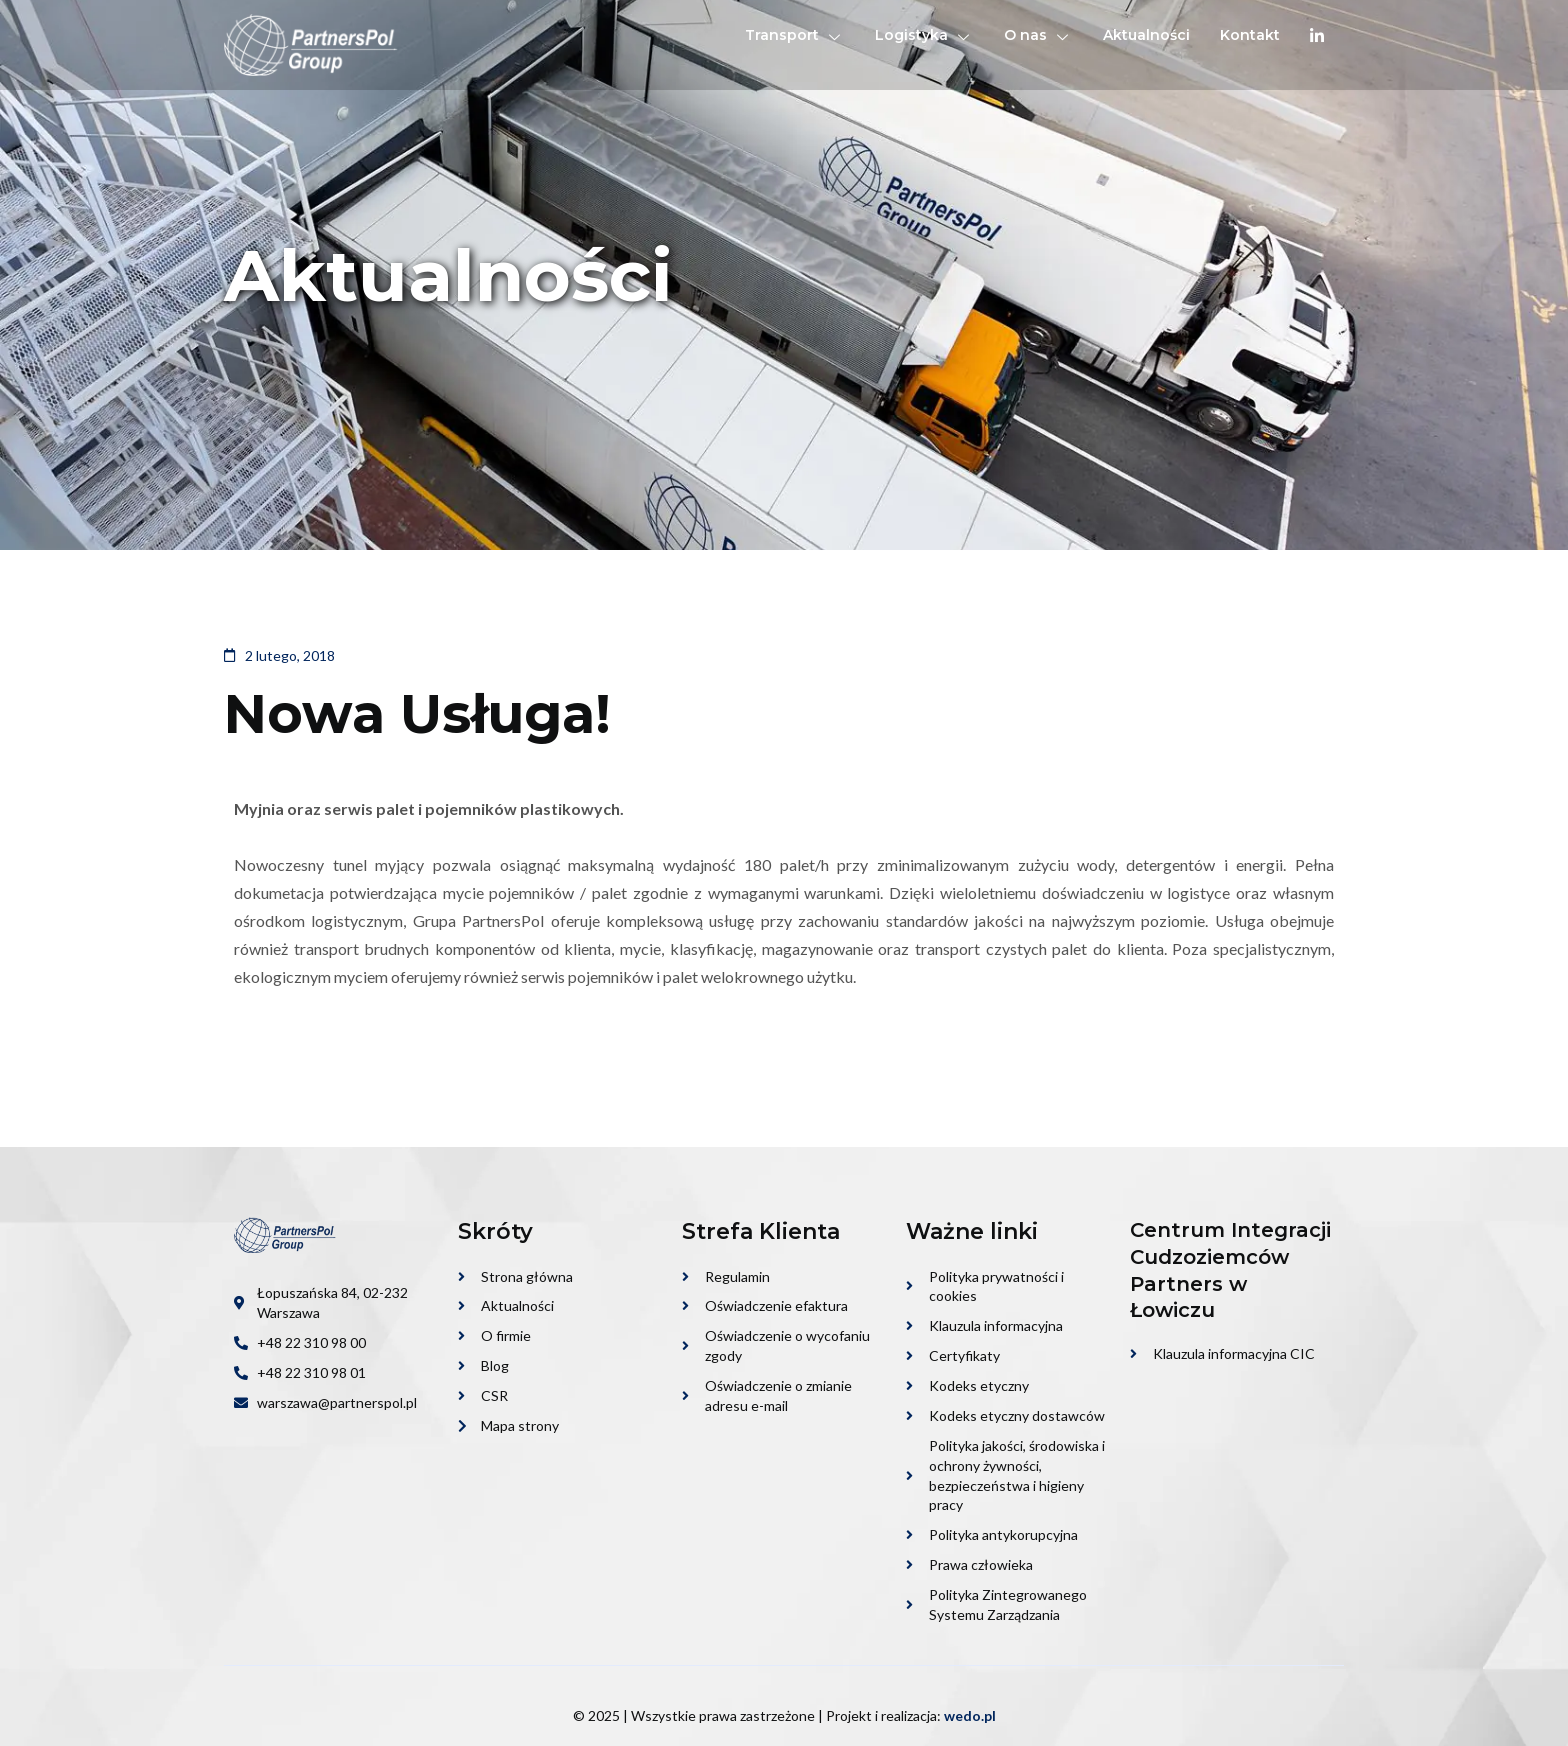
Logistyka (924, 35)
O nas (1038, 35)
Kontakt (1250, 35)
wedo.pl (970, 1715)
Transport (795, 35)
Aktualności (1146, 35)
